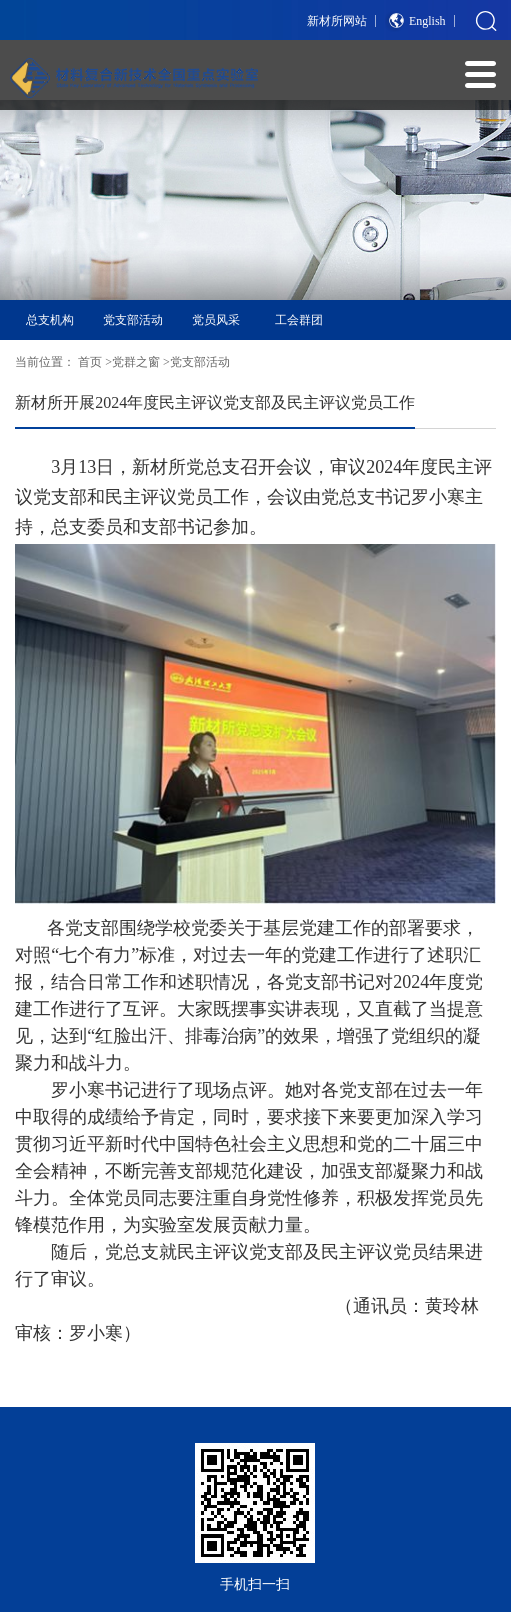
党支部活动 (133, 320)
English (427, 21)
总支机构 (50, 320)
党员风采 (216, 320)
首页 (90, 362)
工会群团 (299, 320)
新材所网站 (337, 21)
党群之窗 (136, 362)
